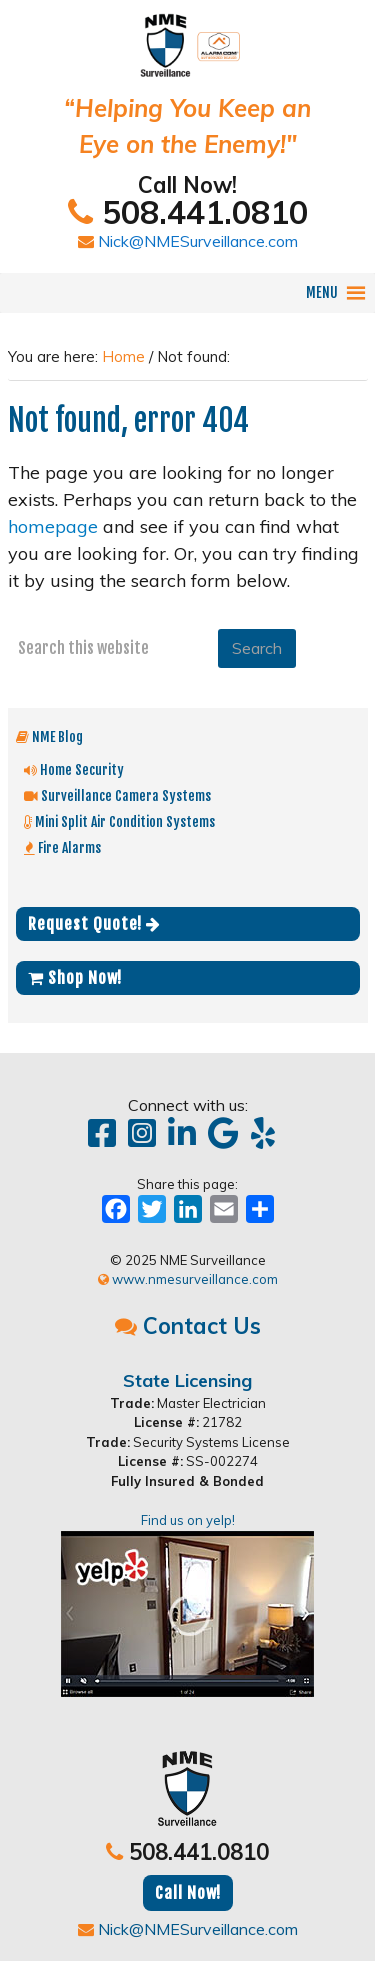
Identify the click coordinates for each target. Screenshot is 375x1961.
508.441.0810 (188, 212)
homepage (53, 526)
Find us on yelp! (187, 1604)
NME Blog (49, 736)
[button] (322, 293)
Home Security (74, 769)
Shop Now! (75, 978)
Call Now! (188, 1893)
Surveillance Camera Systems (117, 795)
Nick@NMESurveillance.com (188, 241)
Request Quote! (94, 924)
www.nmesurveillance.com (188, 1279)
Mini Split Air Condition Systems (119, 821)
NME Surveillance (187, 35)
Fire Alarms (62, 847)
